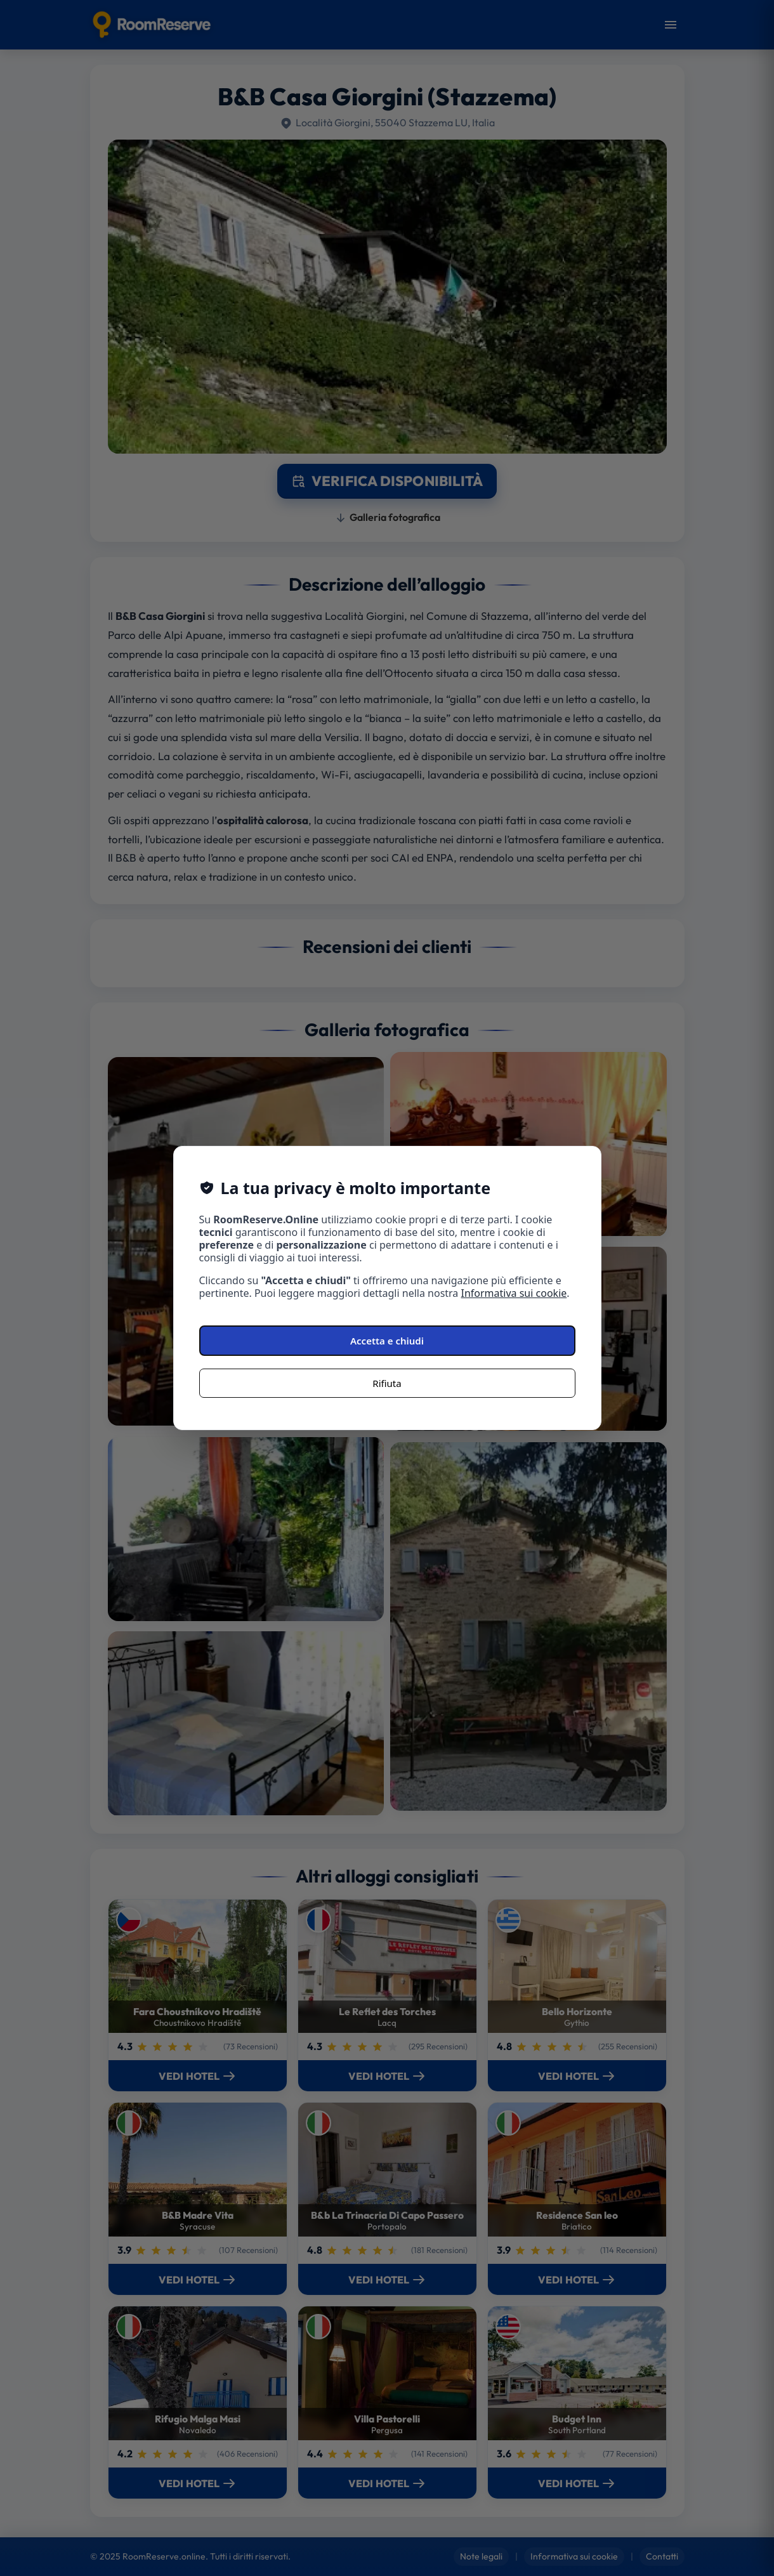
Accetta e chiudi (387, 1340)
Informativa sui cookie (514, 1293)
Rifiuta (386, 1383)
